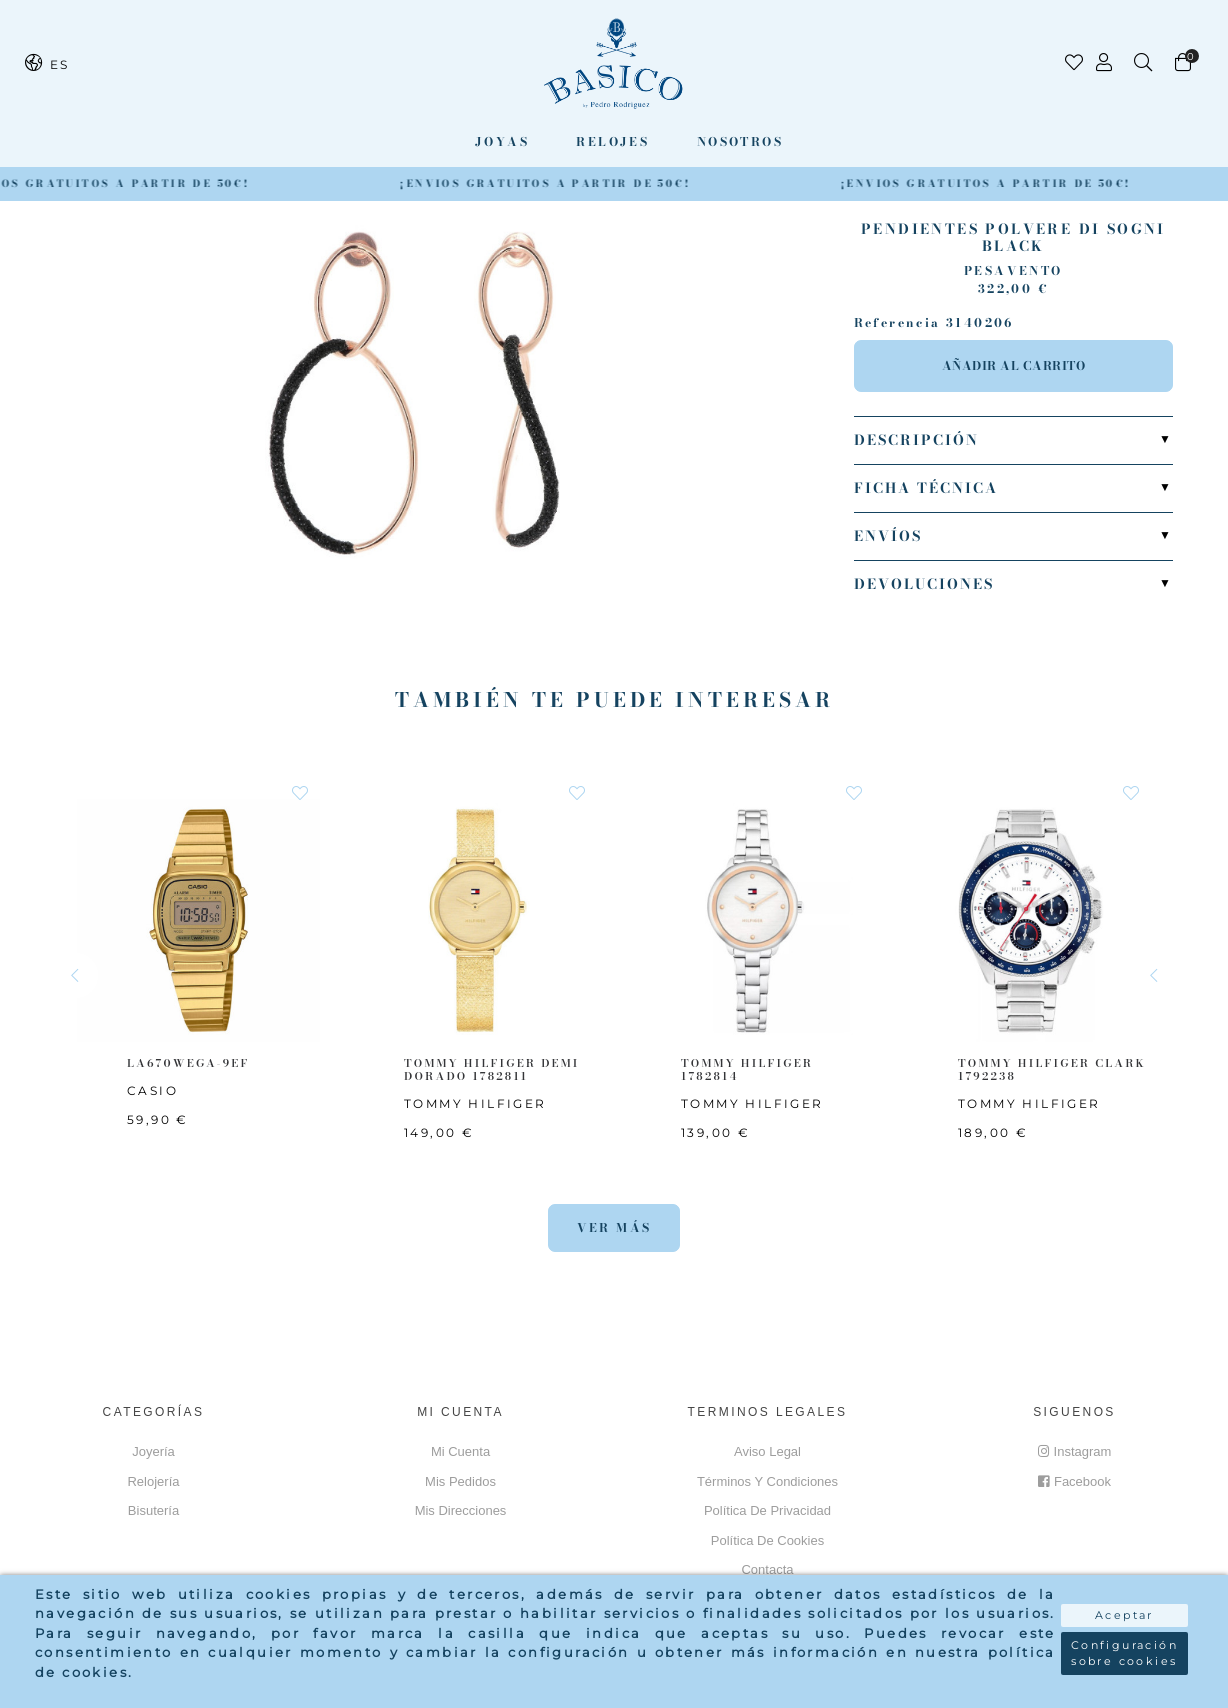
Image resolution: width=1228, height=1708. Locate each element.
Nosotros (740, 141)
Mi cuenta (460, 1451)
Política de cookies (767, 1540)
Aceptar (1124, 1615)
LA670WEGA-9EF (188, 1063)
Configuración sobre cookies (1124, 1653)
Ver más (614, 1227)
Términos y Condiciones (767, 1481)
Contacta (767, 1569)
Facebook (1074, 1481)
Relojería (153, 1481)
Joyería (153, 1451)
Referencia (897, 323)
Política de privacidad (767, 1510)
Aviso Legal (767, 1451)
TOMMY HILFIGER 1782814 (747, 1069)
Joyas (502, 141)
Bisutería (153, 1510)
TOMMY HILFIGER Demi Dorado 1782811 (492, 1069)
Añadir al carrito (1014, 365)
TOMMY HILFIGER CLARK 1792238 (1052, 1069)
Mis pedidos (460, 1481)
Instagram (1075, 1451)
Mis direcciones (461, 1510)
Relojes (612, 141)
